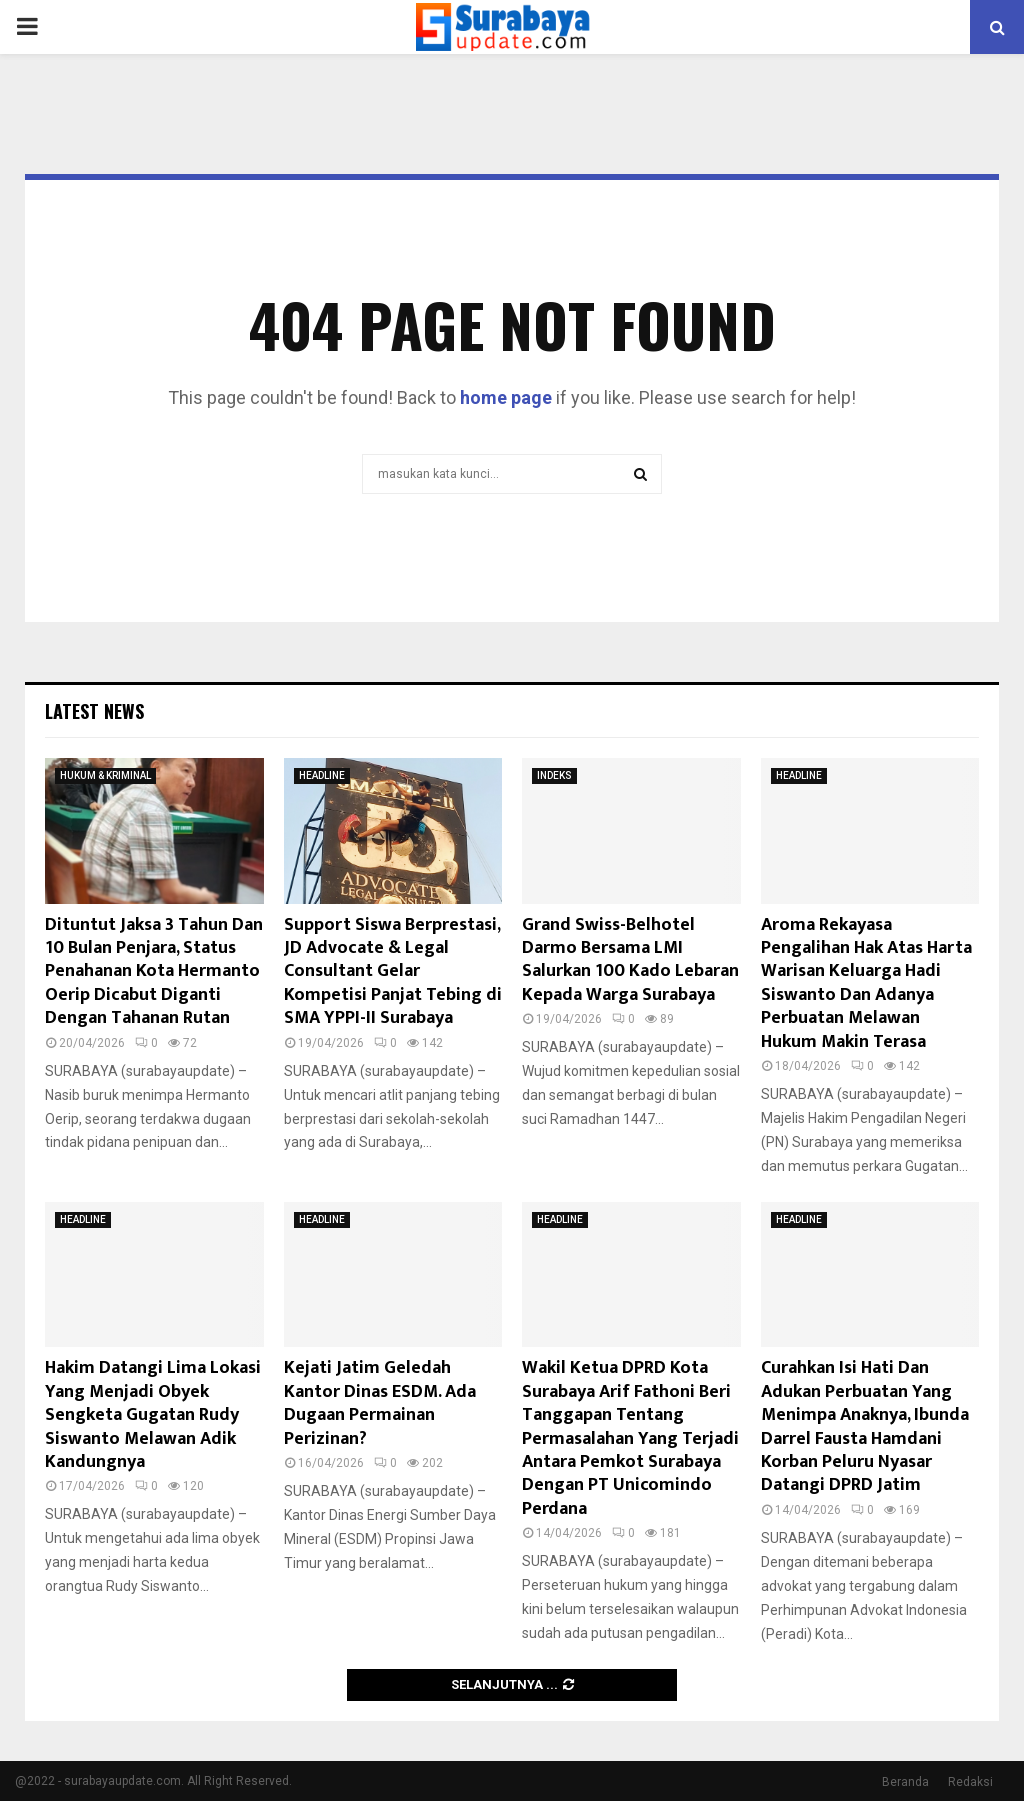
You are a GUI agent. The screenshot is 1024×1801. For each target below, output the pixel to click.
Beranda (905, 1782)
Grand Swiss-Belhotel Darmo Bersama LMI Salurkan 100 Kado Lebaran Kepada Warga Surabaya (630, 960)
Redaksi (970, 1782)
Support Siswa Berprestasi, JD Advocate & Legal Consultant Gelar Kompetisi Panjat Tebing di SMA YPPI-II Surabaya (393, 972)
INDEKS (554, 775)
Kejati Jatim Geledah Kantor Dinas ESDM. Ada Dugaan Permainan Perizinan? (380, 1403)
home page (506, 397)
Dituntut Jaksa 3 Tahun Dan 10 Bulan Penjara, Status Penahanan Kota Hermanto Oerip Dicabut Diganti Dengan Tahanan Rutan (154, 972)
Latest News (94, 711)
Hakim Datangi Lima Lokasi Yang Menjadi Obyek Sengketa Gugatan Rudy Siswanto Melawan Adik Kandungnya (153, 1415)
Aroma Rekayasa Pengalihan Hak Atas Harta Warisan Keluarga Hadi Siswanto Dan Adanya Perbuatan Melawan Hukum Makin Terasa (866, 983)
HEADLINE (322, 775)
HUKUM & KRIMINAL (105, 775)
